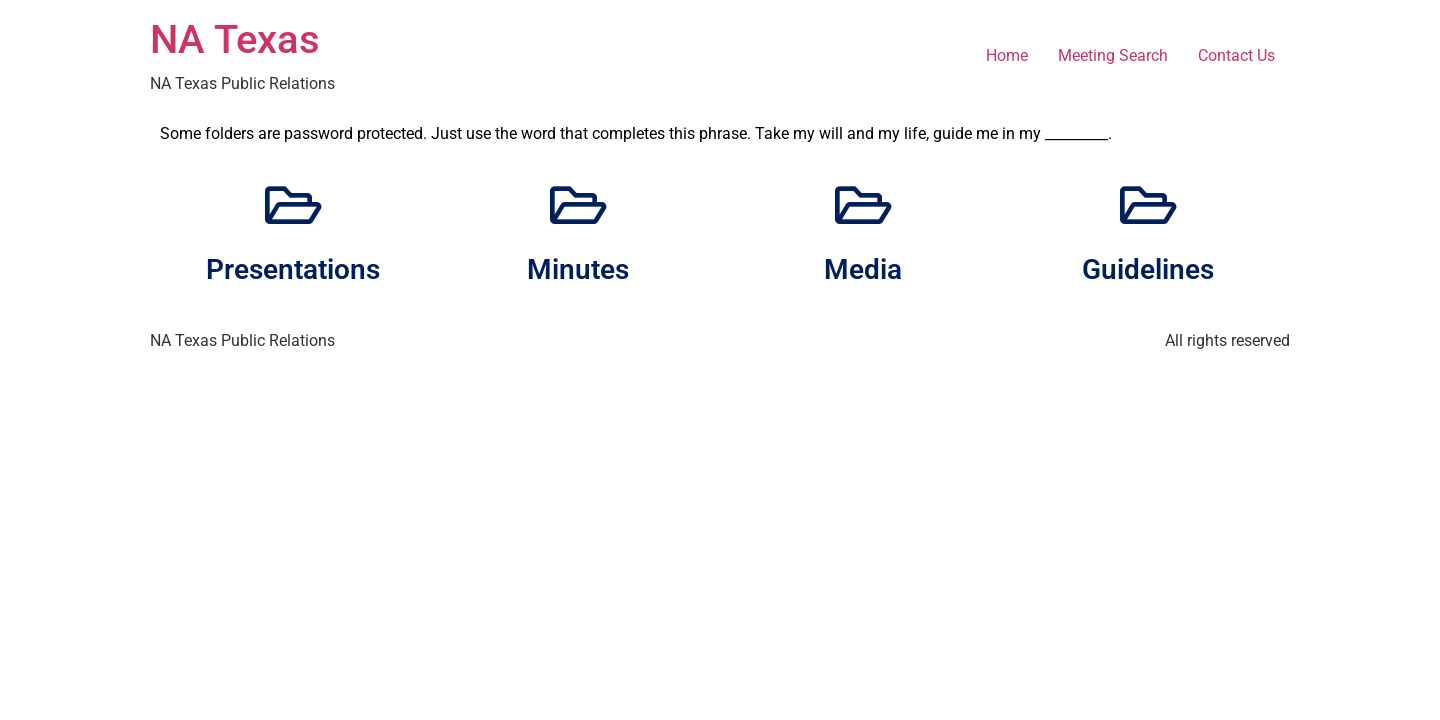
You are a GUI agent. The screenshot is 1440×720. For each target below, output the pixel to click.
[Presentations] (293, 205)
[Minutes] (578, 205)
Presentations (293, 269)
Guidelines (1148, 269)
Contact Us (1236, 55)
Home (1007, 55)
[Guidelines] (1148, 205)
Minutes (578, 269)
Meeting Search (1113, 55)
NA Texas (235, 39)
